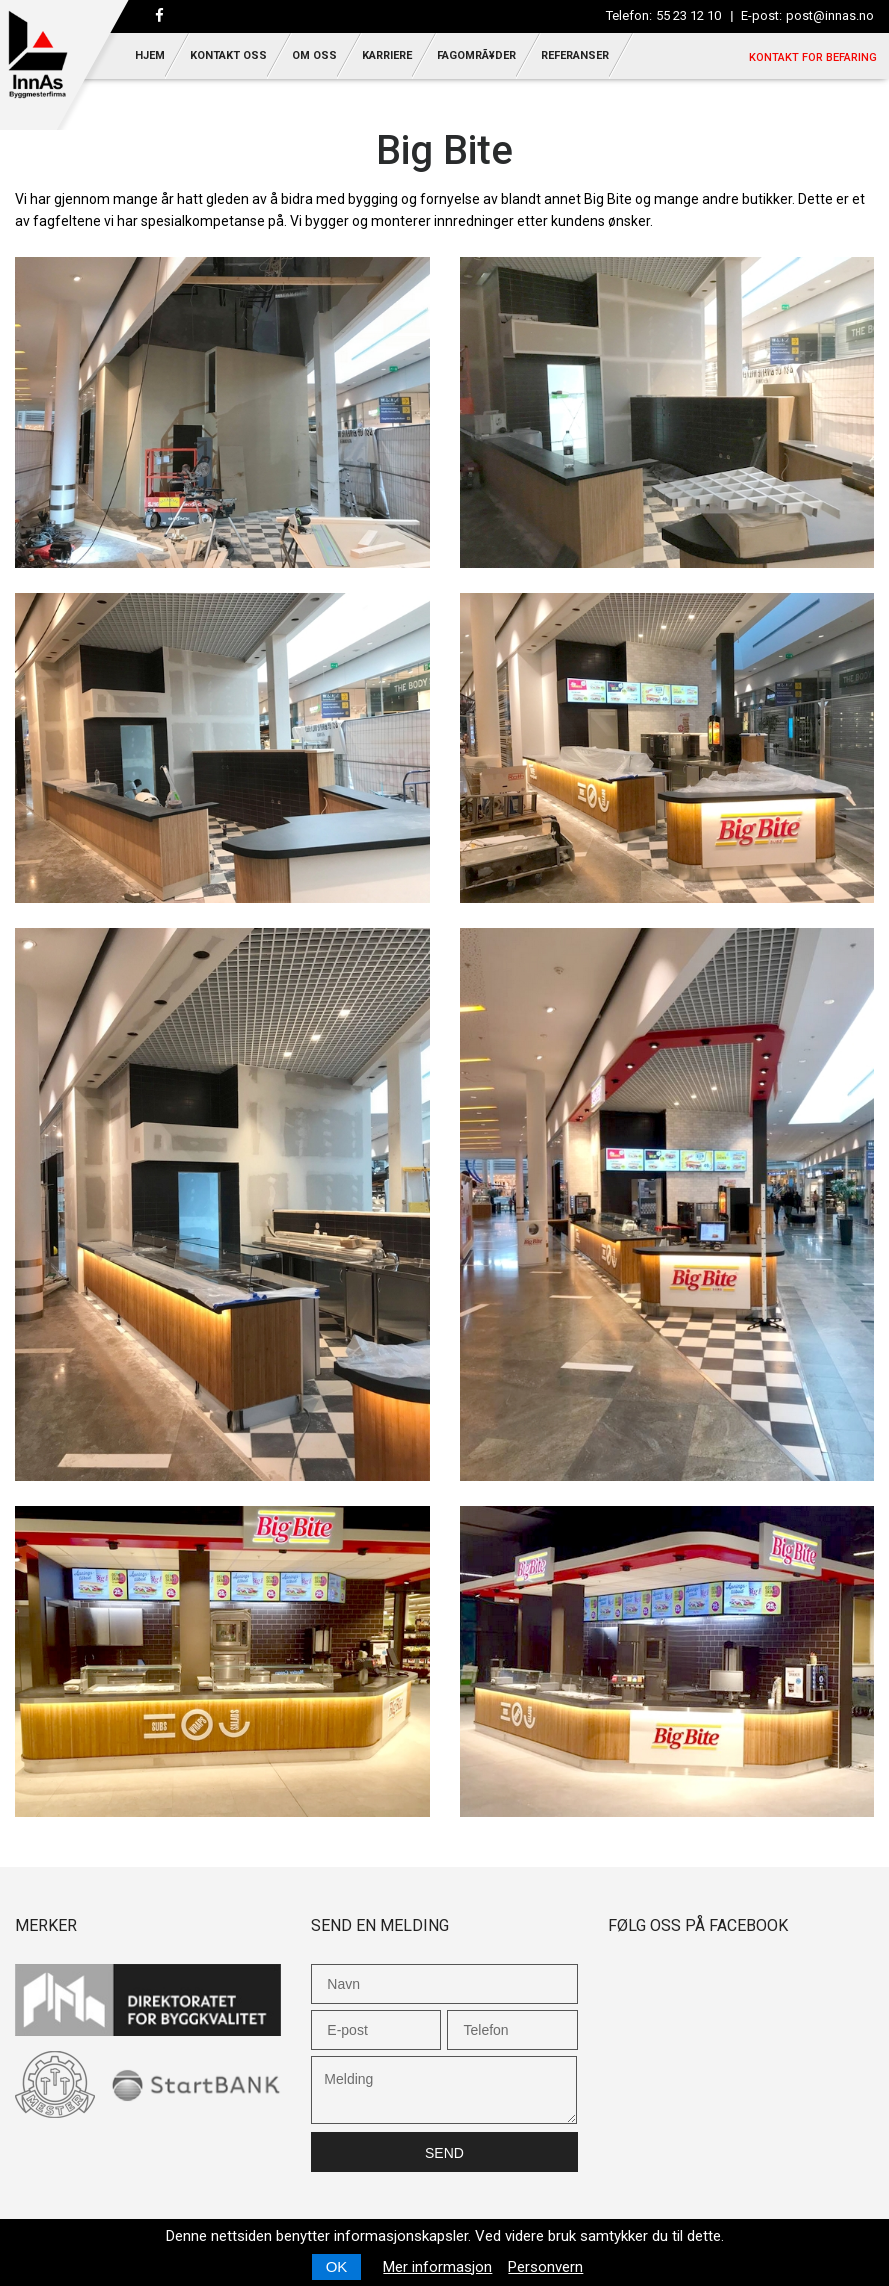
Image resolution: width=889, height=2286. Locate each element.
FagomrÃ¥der (476, 55)
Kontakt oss (228, 55)
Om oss (314, 55)
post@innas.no (830, 15)
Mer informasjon (437, 2267)
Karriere (387, 55)
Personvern (545, 2267)
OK (337, 2266)
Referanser (575, 55)
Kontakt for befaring (813, 57)
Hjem (150, 55)
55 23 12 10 (688, 15)
